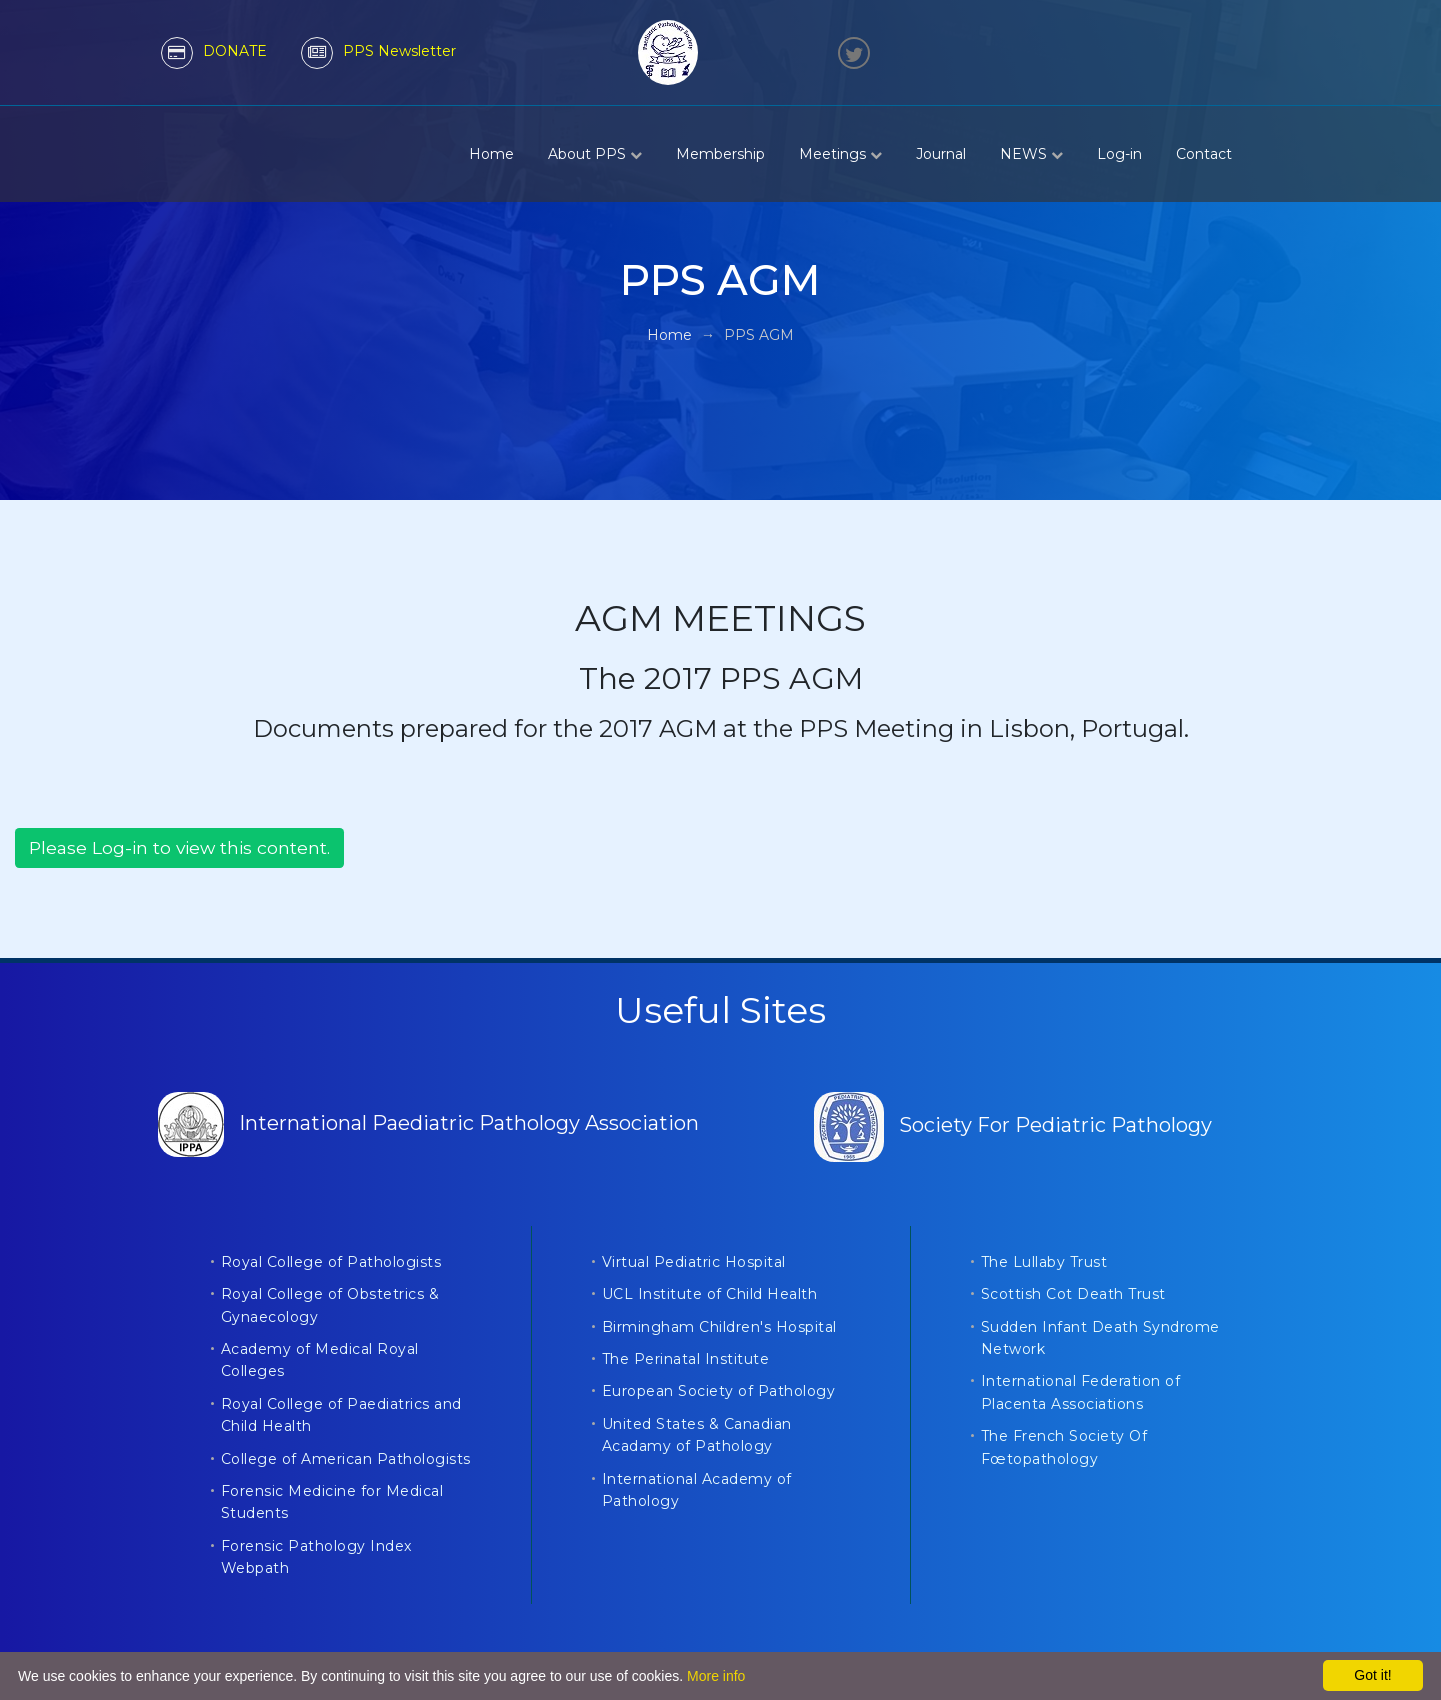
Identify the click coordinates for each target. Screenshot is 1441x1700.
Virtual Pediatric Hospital (694, 1262)
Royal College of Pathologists (331, 1262)
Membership (720, 154)
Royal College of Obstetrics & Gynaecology (330, 1305)
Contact (1204, 154)
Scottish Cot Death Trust (1073, 1294)
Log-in (1119, 154)
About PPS (595, 154)
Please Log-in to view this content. (179, 847)
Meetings (840, 154)
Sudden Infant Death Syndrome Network (1100, 1338)
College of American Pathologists (346, 1459)
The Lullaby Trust (1044, 1262)
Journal (941, 154)
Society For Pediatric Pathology (1013, 1125)
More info (716, 1676)
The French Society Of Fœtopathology (1064, 1447)
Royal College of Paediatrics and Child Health (341, 1415)
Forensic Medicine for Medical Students (332, 1502)
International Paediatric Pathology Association (428, 1123)
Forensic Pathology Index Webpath (316, 1557)
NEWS (1031, 154)
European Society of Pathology (719, 1391)
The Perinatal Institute (686, 1359)
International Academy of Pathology (697, 1490)
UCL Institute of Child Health (710, 1294)
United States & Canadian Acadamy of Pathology (697, 1435)
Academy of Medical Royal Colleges (320, 1360)
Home (491, 154)
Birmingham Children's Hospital (719, 1327)
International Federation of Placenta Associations (1081, 1392)
